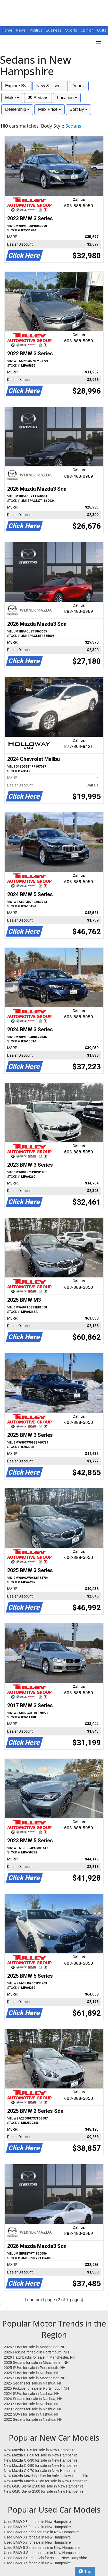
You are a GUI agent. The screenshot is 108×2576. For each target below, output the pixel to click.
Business (54, 30)
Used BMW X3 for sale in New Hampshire (37, 2522)
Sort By (78, 109)
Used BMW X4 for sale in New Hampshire (37, 2563)
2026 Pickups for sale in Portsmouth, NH (36, 2352)
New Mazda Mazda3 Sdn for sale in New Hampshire (45, 2481)
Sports (71, 30)
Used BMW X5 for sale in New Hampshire (37, 2527)
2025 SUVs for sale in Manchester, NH (35, 2378)
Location (67, 97)
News (21, 30)
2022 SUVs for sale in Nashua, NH (32, 2414)
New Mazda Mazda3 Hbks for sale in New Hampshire (46, 2476)
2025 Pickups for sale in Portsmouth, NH (36, 2388)
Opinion (88, 30)
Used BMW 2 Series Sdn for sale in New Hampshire (45, 2558)
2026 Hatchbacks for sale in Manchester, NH (39, 2357)
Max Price (49, 109)
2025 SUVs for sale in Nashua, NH (32, 2373)
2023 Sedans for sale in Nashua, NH (33, 2409)
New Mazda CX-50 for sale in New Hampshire (41, 2455)
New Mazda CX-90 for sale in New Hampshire (41, 2465)
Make (12, 97)
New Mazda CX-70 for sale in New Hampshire (41, 2471)
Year (79, 85)
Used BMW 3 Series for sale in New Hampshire (42, 2532)
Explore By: (16, 85)
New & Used (50, 85)
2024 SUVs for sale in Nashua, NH (32, 2393)
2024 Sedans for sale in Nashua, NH (33, 2399)
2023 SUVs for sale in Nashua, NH (32, 2404)
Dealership (17, 109)
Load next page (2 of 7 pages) (54, 2299)
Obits (101, 30)
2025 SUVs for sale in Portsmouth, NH (34, 2368)
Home (7, 30)
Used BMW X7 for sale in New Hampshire (37, 2542)
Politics (36, 30)
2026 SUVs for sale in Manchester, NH (35, 2347)
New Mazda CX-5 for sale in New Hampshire (40, 2450)
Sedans (38, 97)
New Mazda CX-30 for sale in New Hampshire (41, 2460)
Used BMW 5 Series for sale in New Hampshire (42, 2547)
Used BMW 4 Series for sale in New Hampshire (42, 2553)
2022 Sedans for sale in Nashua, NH (33, 2419)
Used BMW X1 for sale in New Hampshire (37, 2537)
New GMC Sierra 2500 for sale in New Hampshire (44, 2491)
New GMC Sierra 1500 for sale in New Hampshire (44, 2486)
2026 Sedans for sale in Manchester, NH (36, 2362)
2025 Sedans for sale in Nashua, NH (33, 2383)
